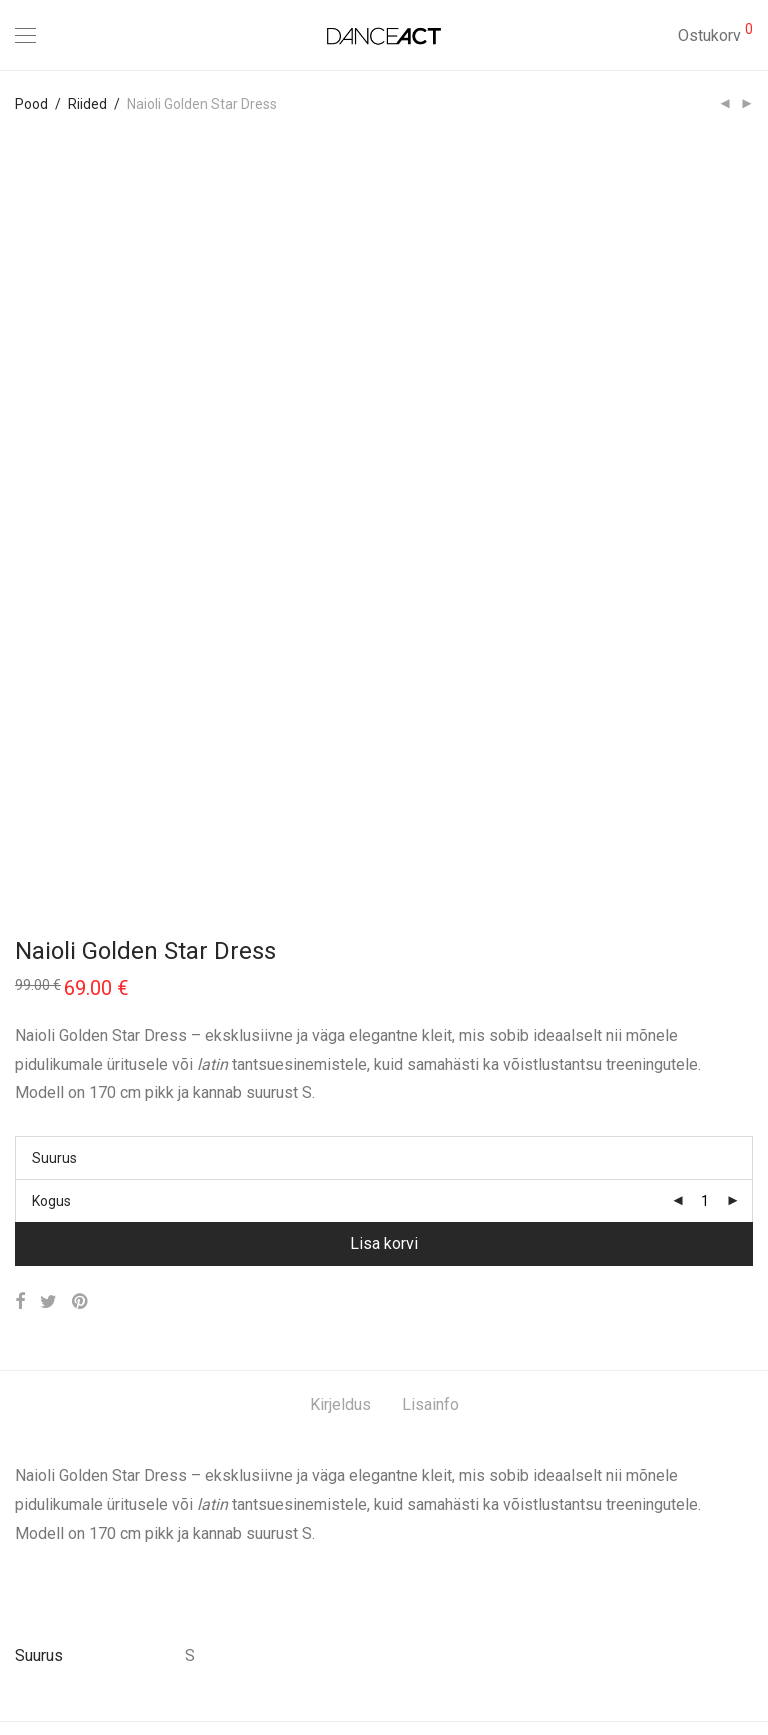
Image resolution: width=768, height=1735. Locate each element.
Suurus (54, 1158)
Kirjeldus (340, 1404)
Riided (87, 104)
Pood (31, 104)
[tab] (340, 1405)
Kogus (51, 1201)
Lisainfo (430, 1404)
